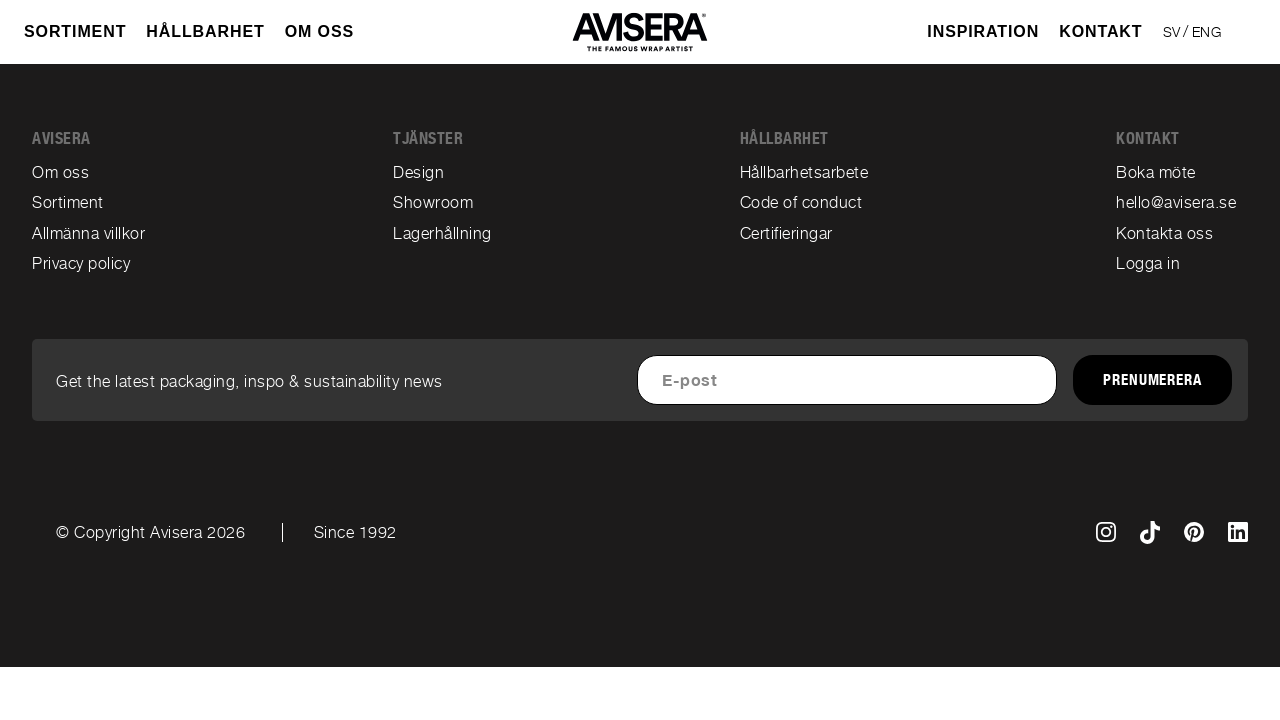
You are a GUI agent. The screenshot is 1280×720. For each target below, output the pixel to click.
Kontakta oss (1164, 233)
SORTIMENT (75, 32)
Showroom (433, 202)
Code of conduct (801, 202)
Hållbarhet (205, 32)
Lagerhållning (442, 233)
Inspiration (983, 32)
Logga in (1148, 263)
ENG (1207, 32)
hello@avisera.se (1176, 202)
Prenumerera (1152, 380)
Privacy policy (81, 263)
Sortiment (68, 202)
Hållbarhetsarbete (804, 172)
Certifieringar (786, 233)
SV (1172, 32)
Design (418, 172)
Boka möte (1156, 172)
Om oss (60, 172)
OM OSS (319, 32)
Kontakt (1100, 32)
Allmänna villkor (88, 233)
